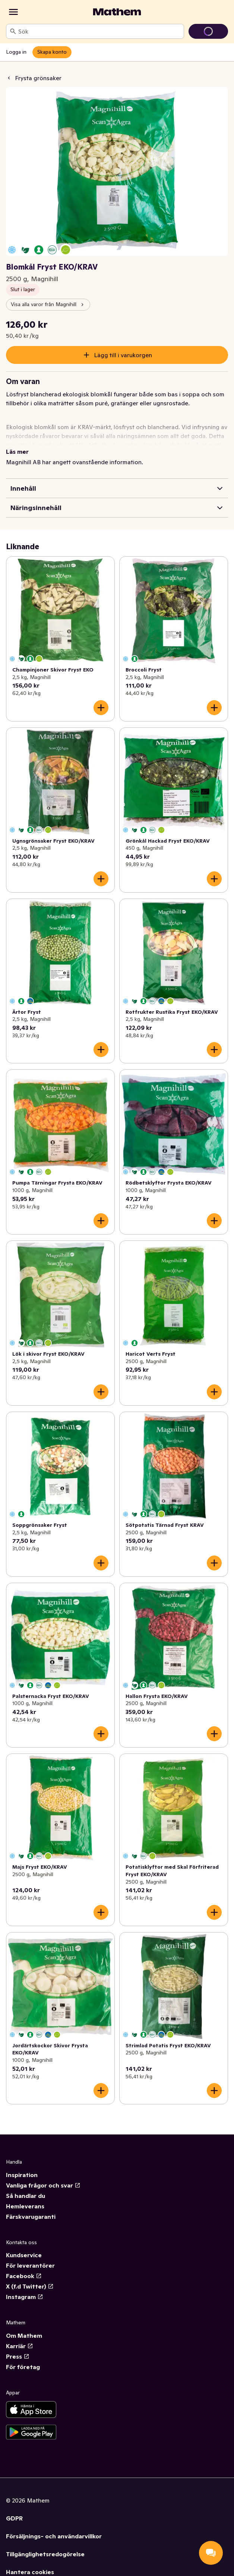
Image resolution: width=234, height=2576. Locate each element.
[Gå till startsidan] (117, 11)
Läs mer (17, 452)
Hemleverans (25, 2206)
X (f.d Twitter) (30, 2286)
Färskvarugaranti (31, 2216)
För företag (23, 2367)
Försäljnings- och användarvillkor (54, 2536)
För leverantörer (30, 2265)
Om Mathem (24, 2335)
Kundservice (24, 2255)
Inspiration (22, 2175)
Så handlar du (25, 2195)
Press (17, 2356)
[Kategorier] (13, 11)
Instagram (24, 2296)
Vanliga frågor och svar (43, 2185)
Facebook (24, 2276)
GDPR (14, 2518)
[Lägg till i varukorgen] (101, 707)
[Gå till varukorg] (208, 31)
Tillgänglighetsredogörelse (45, 2554)
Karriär (19, 2346)
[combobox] (99, 31)
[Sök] (13, 31)
